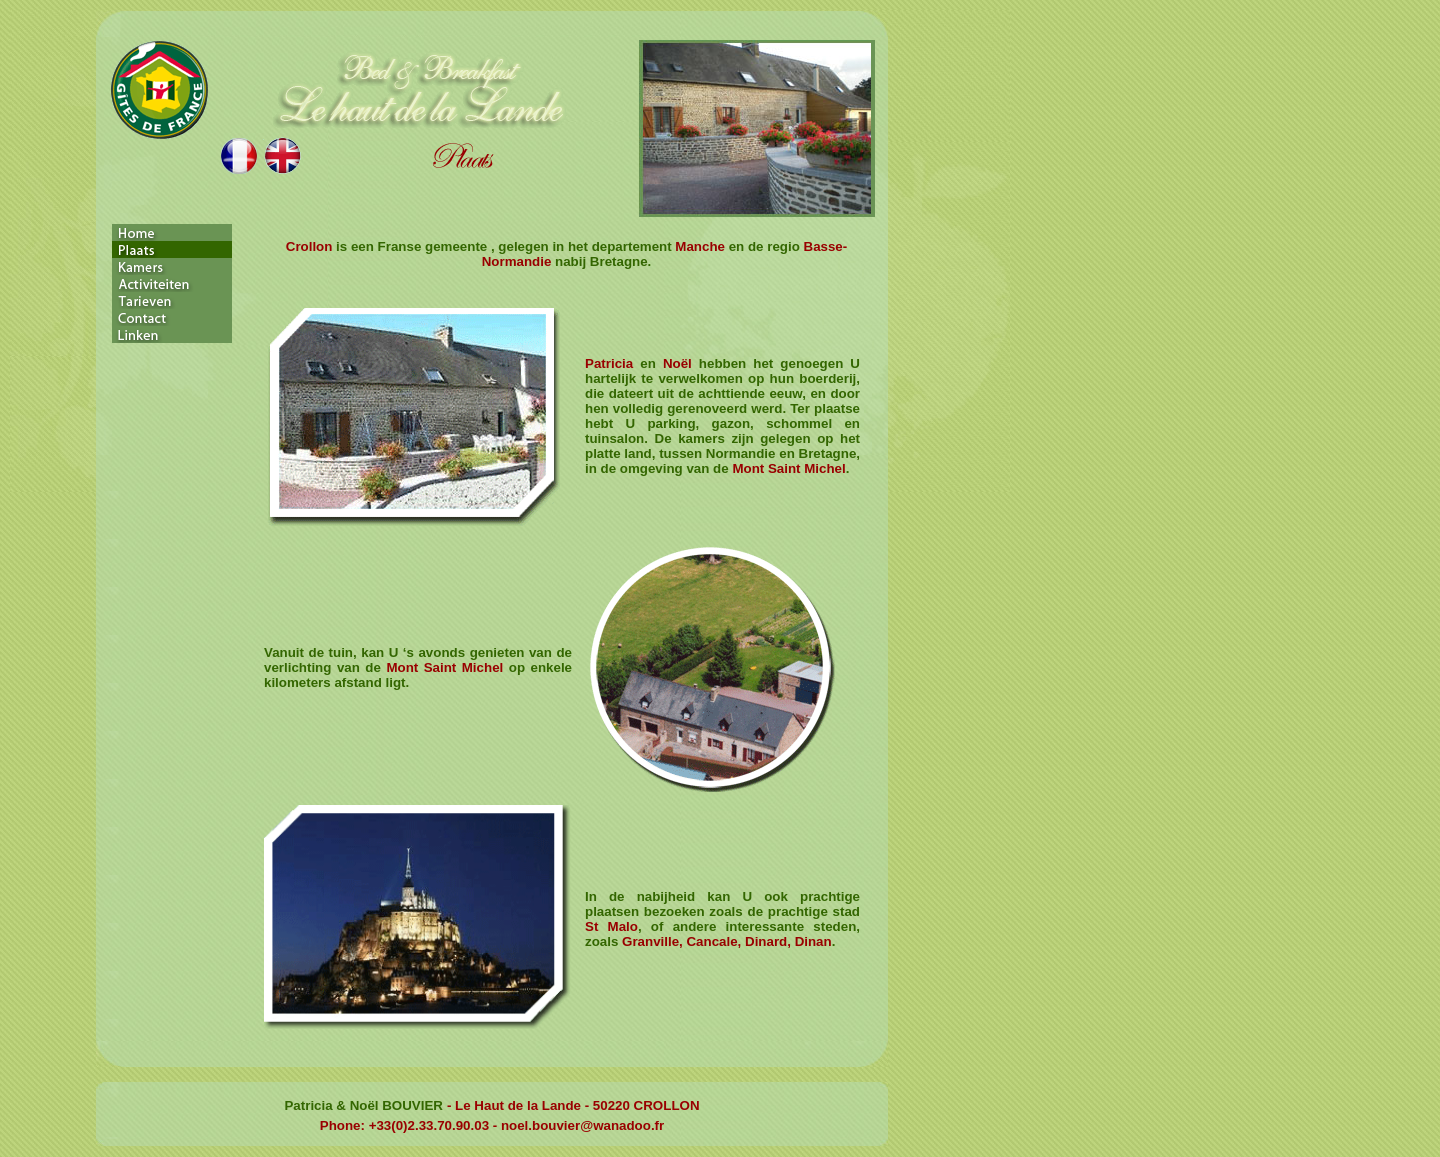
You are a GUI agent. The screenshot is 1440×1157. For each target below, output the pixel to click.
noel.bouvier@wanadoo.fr (582, 1125)
